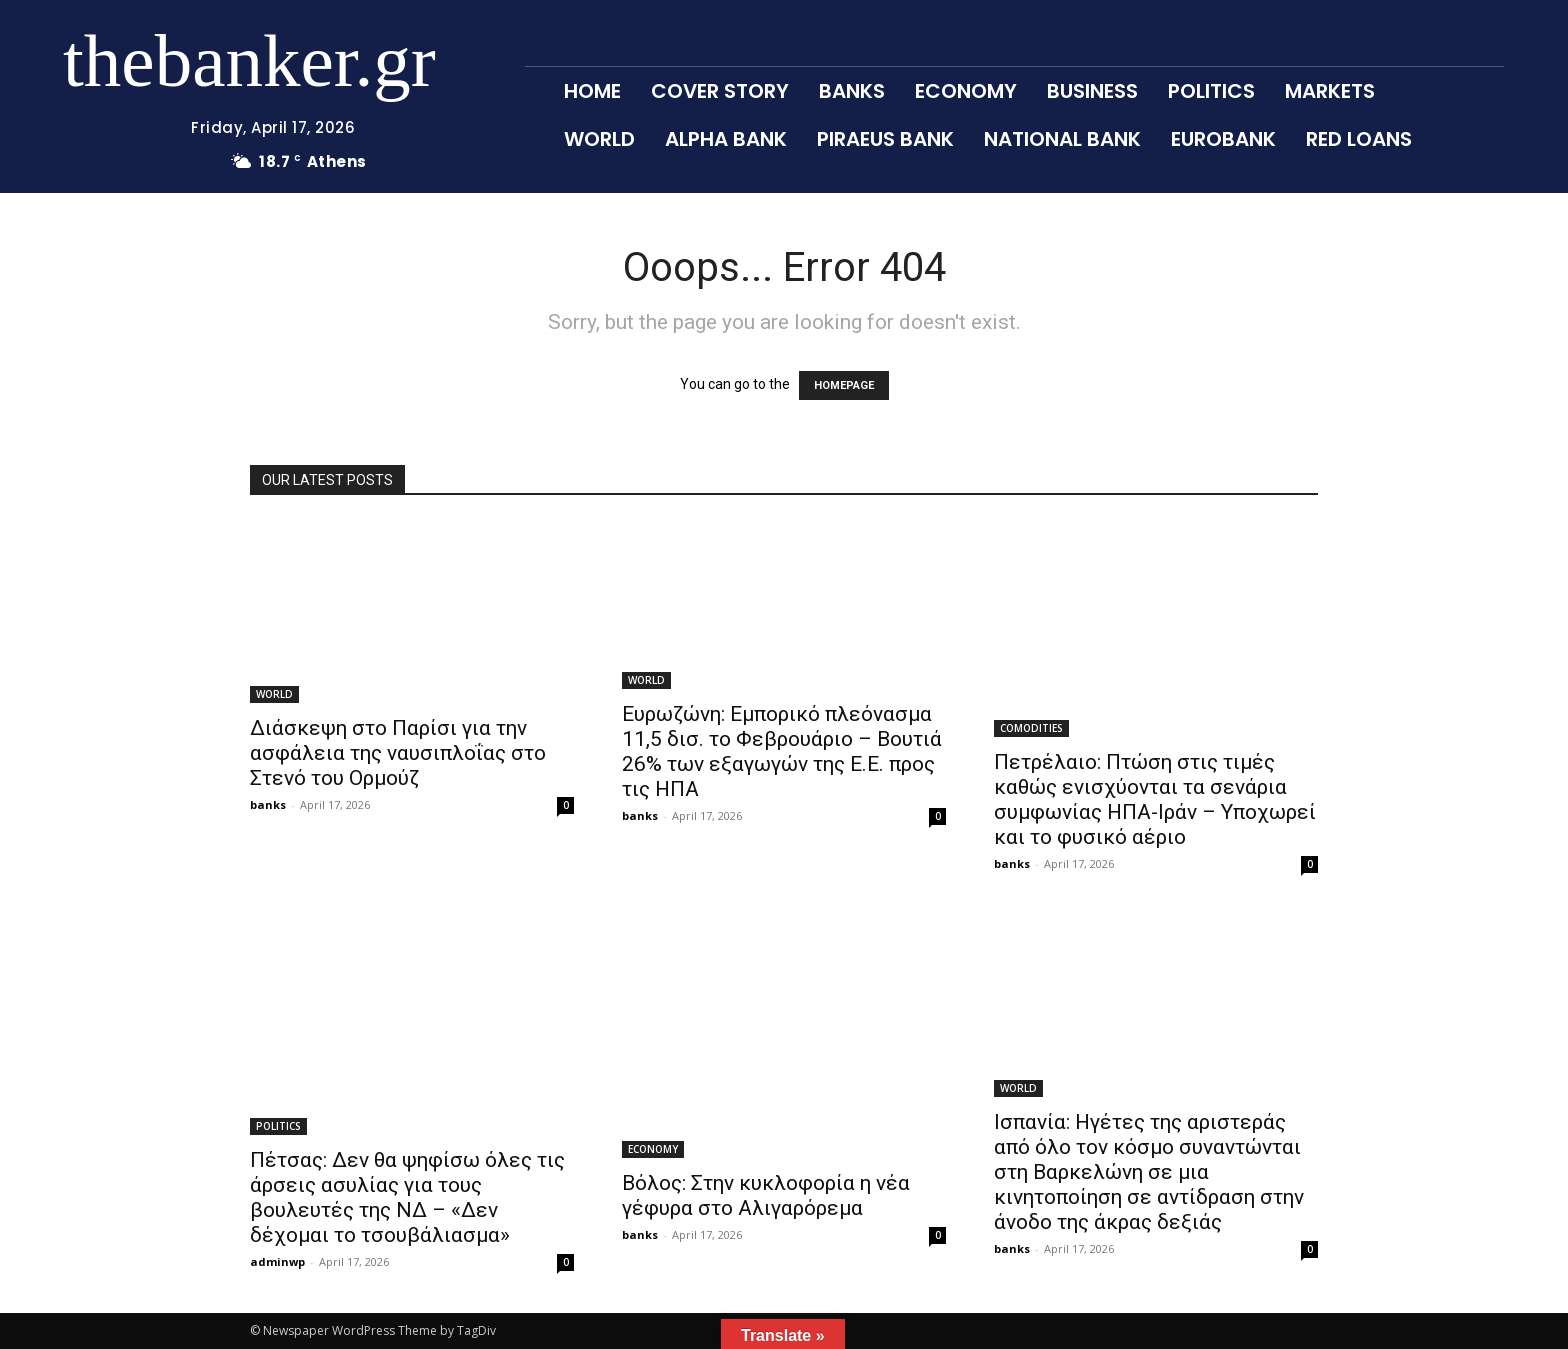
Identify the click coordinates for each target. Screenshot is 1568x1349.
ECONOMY (653, 1149)
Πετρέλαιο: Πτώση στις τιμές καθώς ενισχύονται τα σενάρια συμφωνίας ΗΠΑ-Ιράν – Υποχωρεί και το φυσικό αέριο (1155, 799)
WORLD (274, 694)
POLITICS (278, 1126)
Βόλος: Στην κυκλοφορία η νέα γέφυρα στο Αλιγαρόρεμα (766, 1195)
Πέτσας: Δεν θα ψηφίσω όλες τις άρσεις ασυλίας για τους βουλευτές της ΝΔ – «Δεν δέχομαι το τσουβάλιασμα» (407, 1197)
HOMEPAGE (844, 385)
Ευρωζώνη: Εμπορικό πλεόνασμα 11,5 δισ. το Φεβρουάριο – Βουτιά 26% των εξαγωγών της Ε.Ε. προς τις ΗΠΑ (782, 751)
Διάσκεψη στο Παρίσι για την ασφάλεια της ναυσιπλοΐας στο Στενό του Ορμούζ (398, 753)
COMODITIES (1031, 728)
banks (268, 804)
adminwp (277, 1261)
